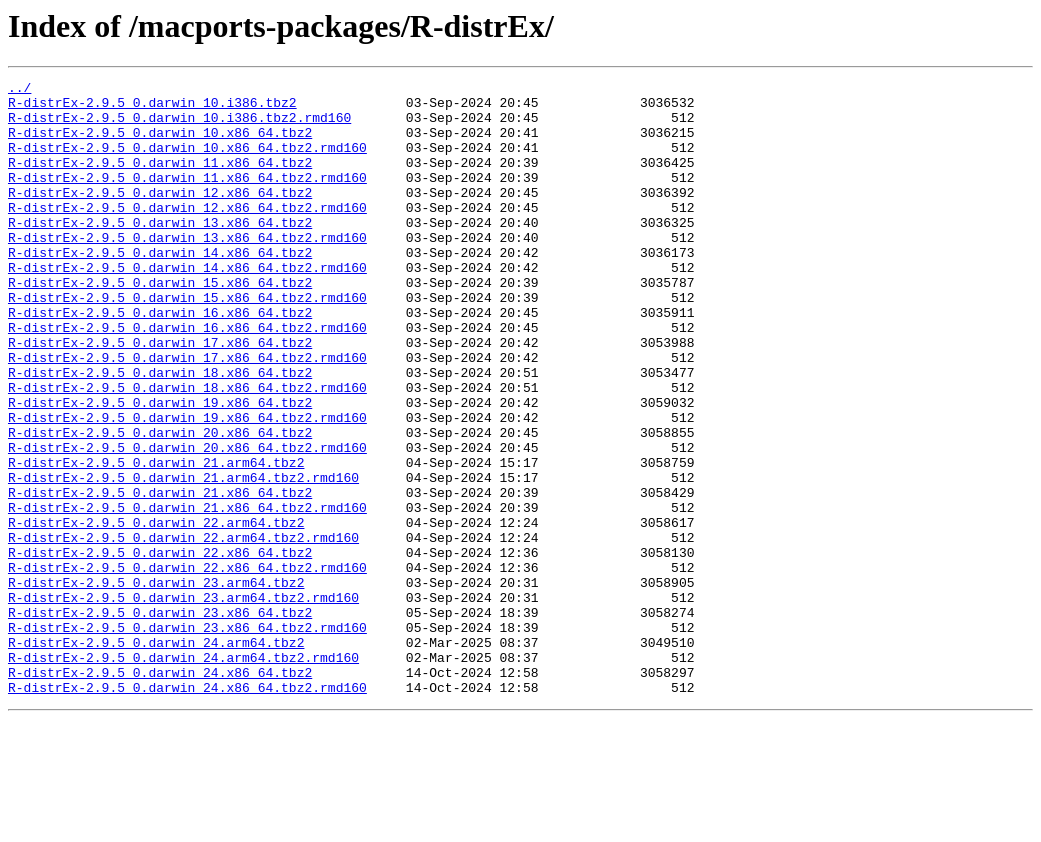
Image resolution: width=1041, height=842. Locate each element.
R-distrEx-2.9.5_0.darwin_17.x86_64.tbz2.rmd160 (187, 414)
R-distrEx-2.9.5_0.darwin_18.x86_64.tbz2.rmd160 (187, 450)
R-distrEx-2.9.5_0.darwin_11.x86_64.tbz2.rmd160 (187, 198)
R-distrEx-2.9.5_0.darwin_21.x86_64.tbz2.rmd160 (187, 594)
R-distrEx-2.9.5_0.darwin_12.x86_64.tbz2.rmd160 (187, 234)
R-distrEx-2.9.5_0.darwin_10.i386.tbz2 (152, 108)
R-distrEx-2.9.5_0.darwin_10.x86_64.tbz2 (160, 144)
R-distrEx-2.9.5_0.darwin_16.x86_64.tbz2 (160, 360)
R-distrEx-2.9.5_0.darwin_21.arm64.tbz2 (156, 540)
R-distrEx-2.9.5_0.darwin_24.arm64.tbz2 (156, 756)
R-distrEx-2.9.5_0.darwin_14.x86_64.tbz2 (160, 288)
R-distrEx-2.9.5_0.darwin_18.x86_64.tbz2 (160, 432)
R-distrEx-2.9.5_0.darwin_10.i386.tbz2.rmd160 (179, 126)
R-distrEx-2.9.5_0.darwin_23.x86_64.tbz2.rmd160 (187, 738)
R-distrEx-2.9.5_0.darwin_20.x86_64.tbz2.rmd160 (187, 522)
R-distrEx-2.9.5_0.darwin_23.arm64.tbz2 (156, 684)
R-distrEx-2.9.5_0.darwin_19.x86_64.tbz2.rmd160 (187, 486)
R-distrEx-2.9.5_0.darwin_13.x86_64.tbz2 (160, 252)
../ (19, 90)
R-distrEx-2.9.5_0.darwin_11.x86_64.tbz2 (160, 180)
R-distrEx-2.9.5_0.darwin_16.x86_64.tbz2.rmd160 (187, 378)
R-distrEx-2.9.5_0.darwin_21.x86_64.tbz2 (160, 576)
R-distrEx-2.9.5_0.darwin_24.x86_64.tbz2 (160, 792)
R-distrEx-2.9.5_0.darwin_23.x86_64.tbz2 (160, 720)
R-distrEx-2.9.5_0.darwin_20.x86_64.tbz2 (160, 504)
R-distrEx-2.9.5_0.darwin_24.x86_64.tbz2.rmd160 (187, 810)
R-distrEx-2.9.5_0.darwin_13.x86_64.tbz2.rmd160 (187, 270)
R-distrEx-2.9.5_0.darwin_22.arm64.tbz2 (156, 612)
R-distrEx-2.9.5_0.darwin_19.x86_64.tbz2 (160, 468)
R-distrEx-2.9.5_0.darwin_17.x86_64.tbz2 (160, 396)
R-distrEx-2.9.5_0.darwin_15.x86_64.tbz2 (160, 324)
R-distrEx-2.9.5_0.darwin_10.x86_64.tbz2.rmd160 (187, 162)
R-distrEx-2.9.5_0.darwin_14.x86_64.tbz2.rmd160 (187, 306)
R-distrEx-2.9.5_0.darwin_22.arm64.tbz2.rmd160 (183, 630)
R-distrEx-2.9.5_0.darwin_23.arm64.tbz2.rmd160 (183, 702)
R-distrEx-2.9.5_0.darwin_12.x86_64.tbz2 (160, 216)
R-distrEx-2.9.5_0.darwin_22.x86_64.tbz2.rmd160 (187, 666)
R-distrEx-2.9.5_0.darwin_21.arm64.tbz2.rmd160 (183, 558)
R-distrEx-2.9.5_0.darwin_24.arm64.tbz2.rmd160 (183, 774)
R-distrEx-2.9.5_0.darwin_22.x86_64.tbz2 (160, 648)
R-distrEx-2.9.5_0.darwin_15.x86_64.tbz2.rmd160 (187, 342)
